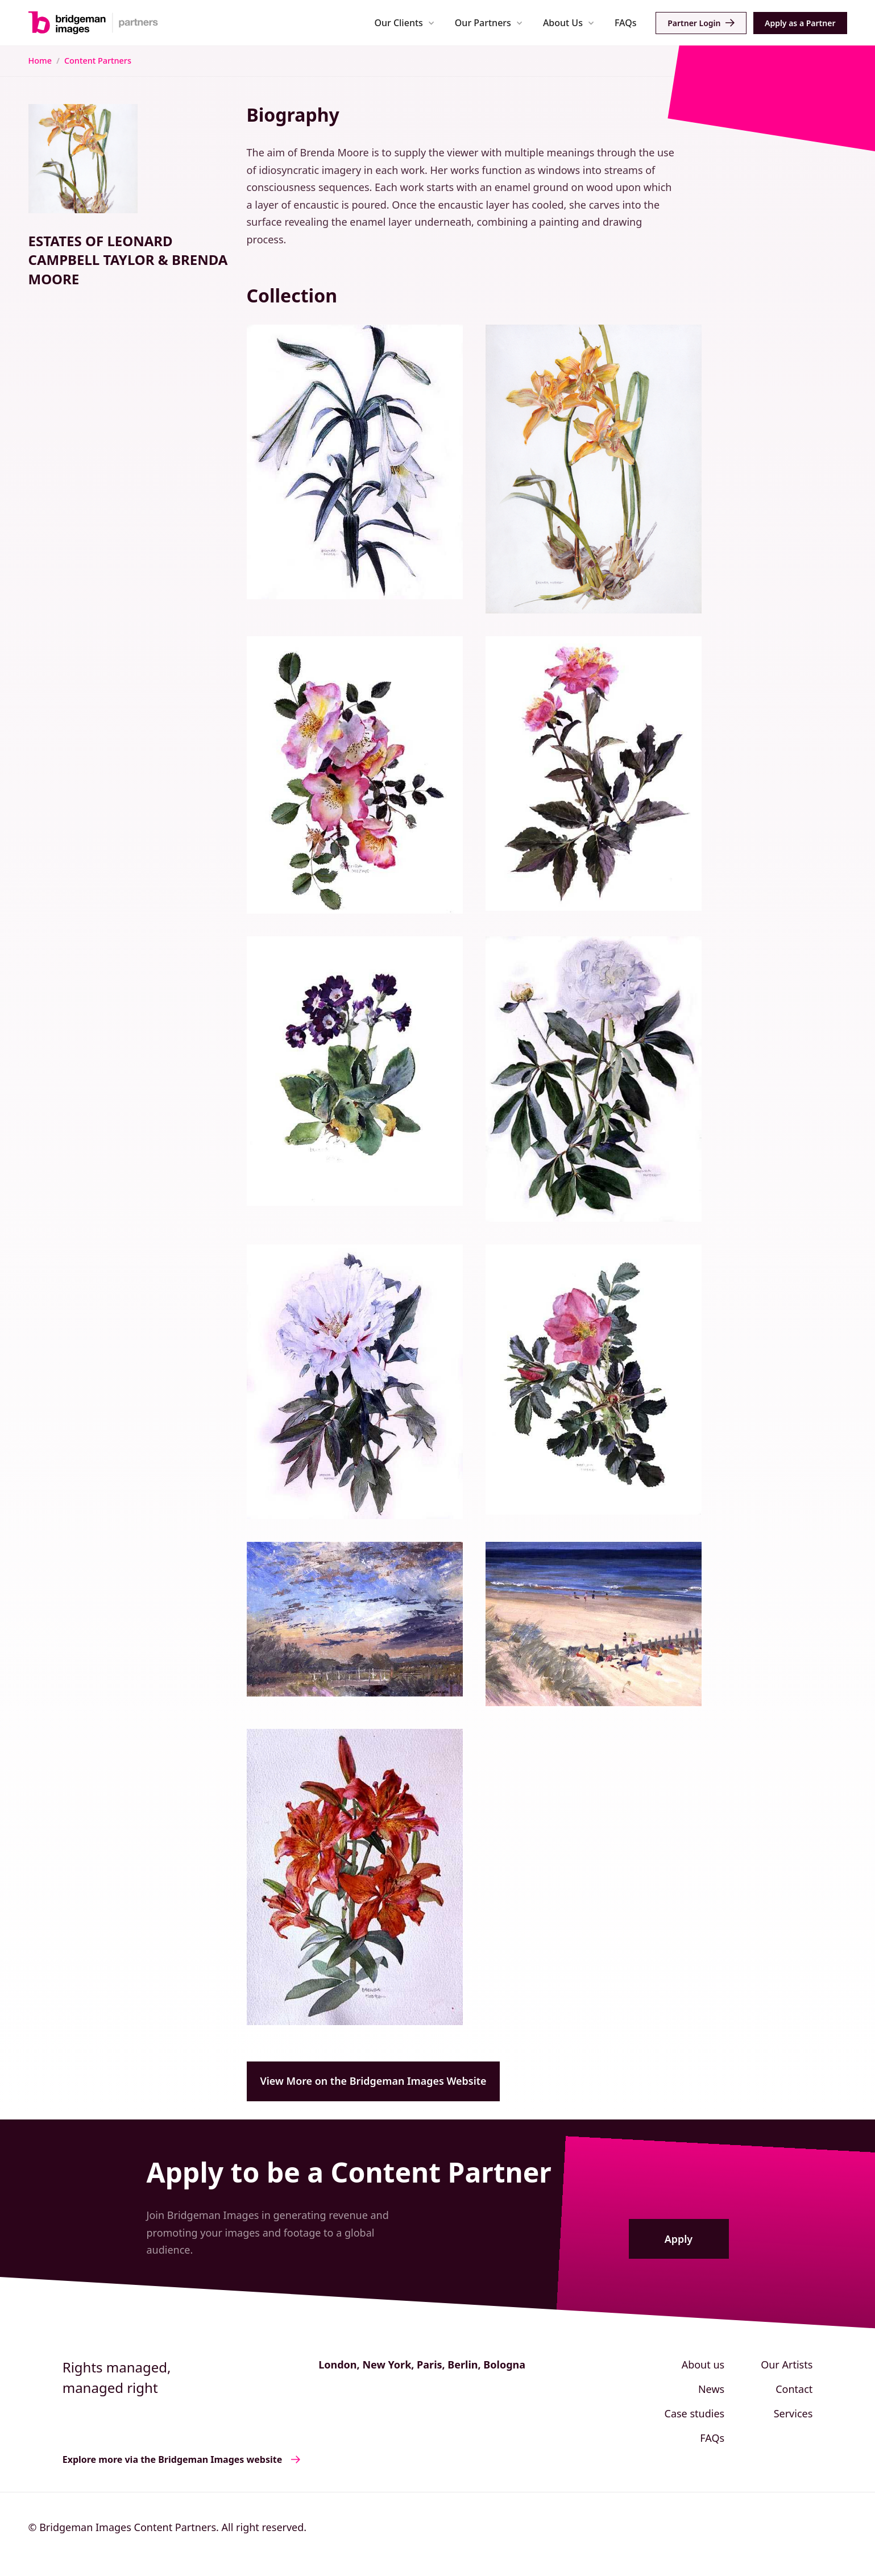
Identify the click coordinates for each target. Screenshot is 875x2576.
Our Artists (786, 2364)
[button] (404, 22)
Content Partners (97, 60)
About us (703, 2364)
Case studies (695, 2413)
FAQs (626, 22)
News (711, 2389)
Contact (794, 2389)
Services (793, 2413)
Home (40, 60)
